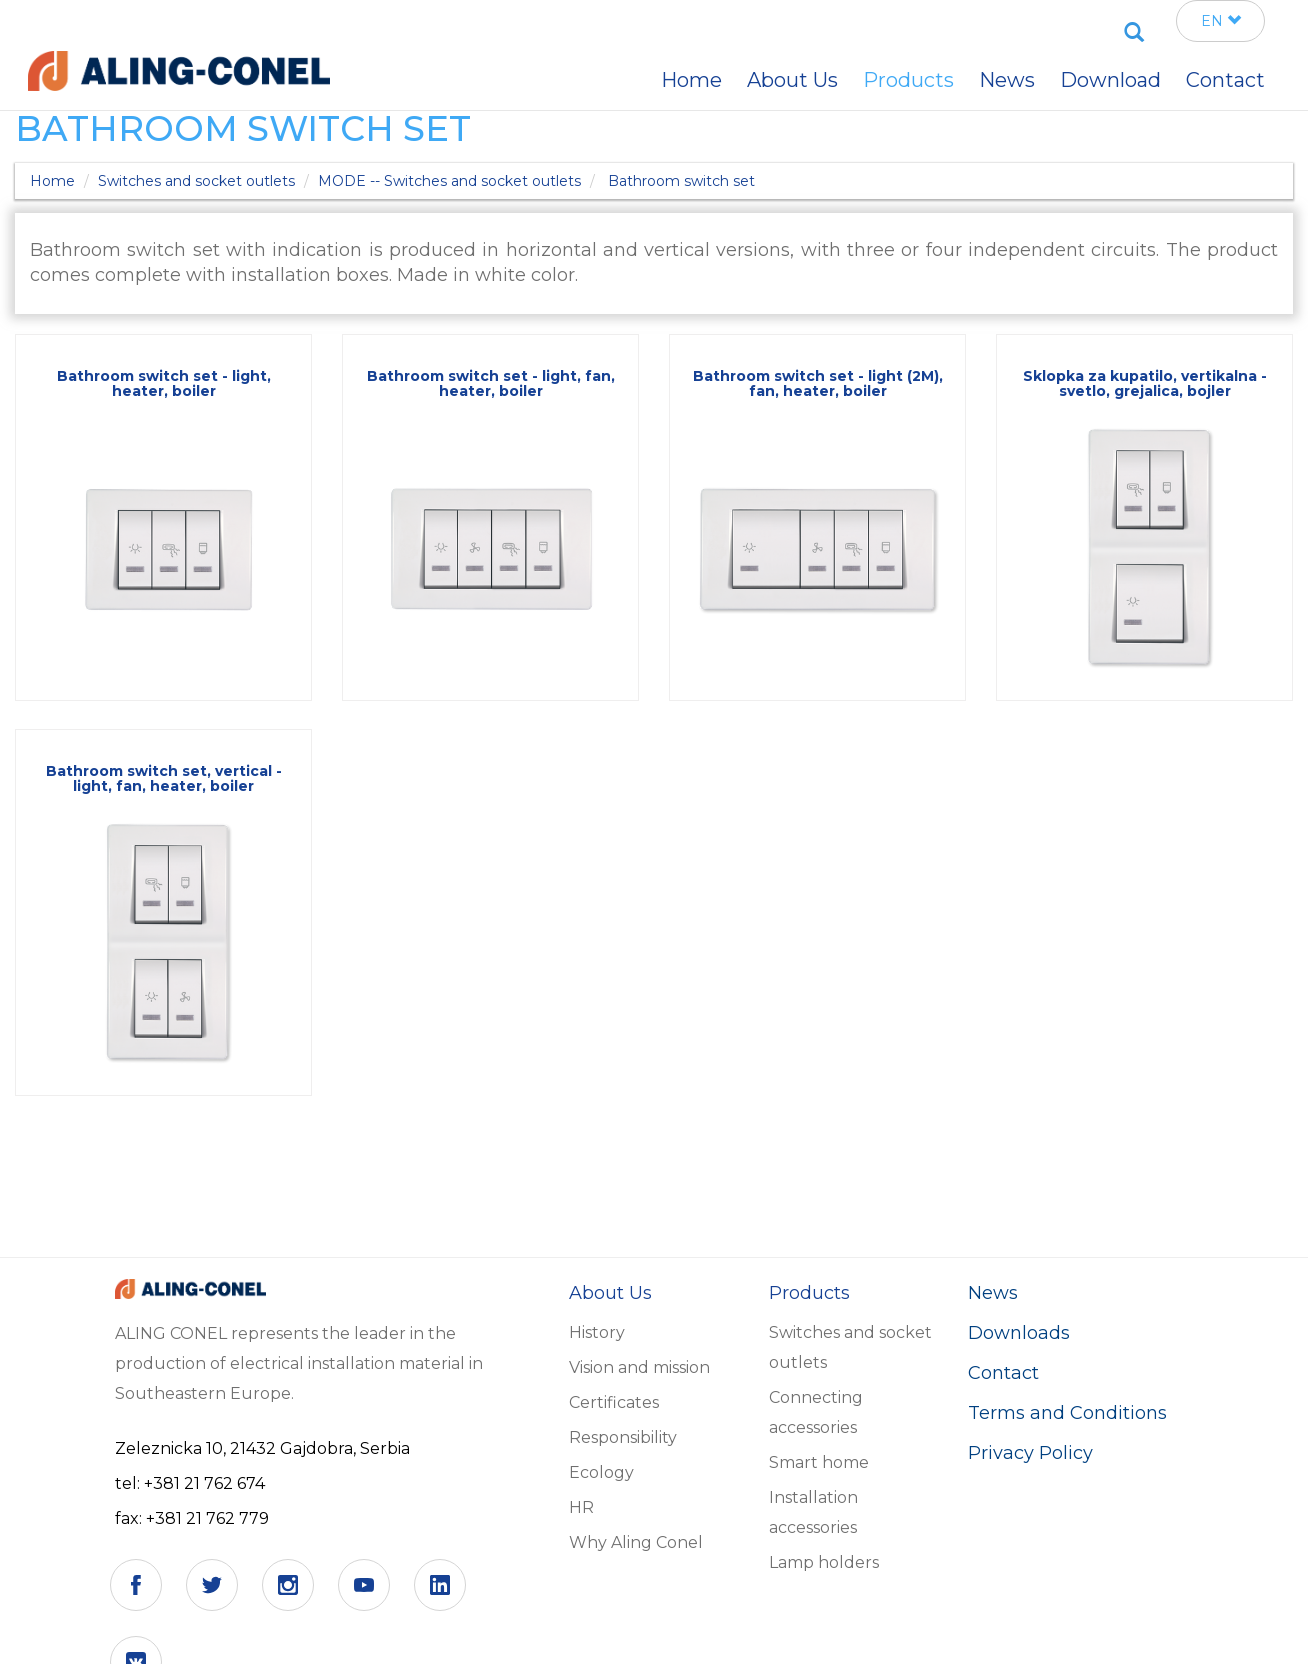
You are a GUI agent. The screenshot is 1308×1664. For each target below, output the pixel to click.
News (993, 1293)
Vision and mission (639, 1367)
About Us (792, 80)
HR (581, 1507)
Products (908, 80)
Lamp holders (824, 1562)
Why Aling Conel (636, 1542)
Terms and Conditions (1067, 1413)
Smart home (819, 1462)
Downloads (1019, 1333)
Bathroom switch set (681, 181)
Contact (1003, 1373)
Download (1110, 80)
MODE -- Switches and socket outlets (449, 181)
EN (1221, 21)
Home (52, 181)
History (597, 1332)
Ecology (601, 1472)
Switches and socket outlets (196, 181)
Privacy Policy (1030, 1453)
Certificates (614, 1402)
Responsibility (623, 1437)
